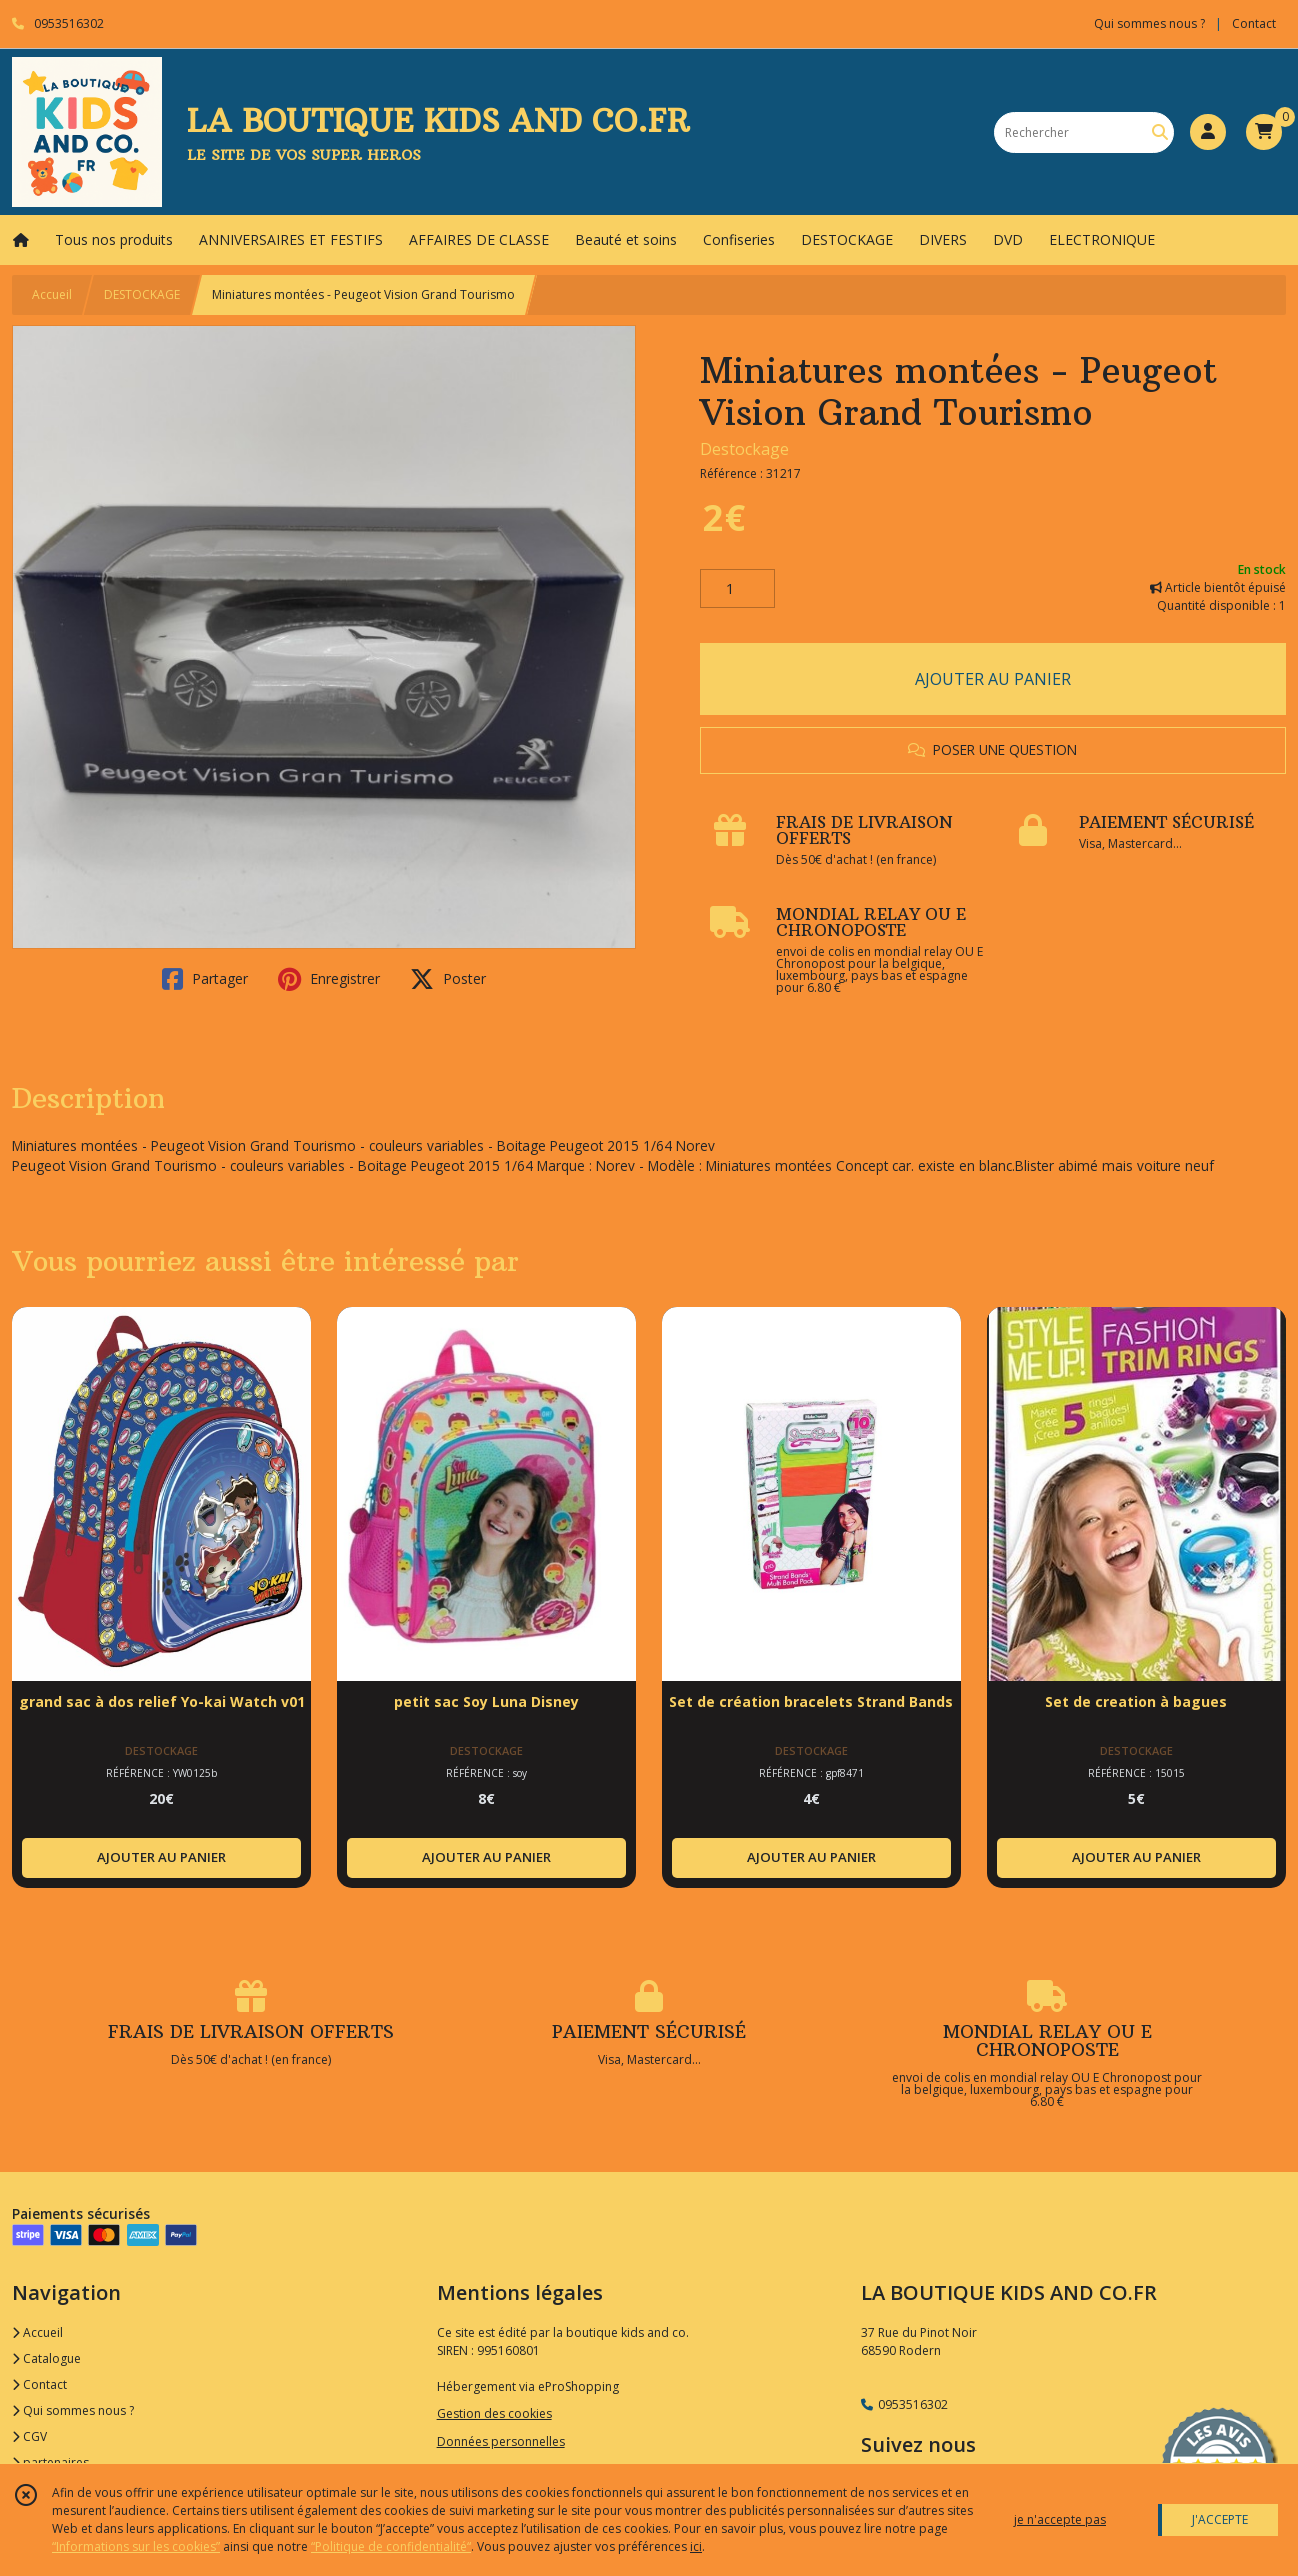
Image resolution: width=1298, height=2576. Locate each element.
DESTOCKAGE (142, 294)
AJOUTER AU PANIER (993, 679)
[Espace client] (1208, 132)
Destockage (744, 449)
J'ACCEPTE (1220, 2519)
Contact (1254, 23)
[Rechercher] (1160, 132)
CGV (29, 2436)
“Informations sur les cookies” (136, 2546)
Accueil (52, 294)
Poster (448, 979)
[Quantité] (737, 589)
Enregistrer (329, 979)
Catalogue (46, 2358)
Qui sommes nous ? (73, 2410)
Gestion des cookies (494, 2413)
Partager (205, 979)
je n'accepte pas (1060, 2519)
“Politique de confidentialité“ (391, 2546)
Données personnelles (501, 2441)
